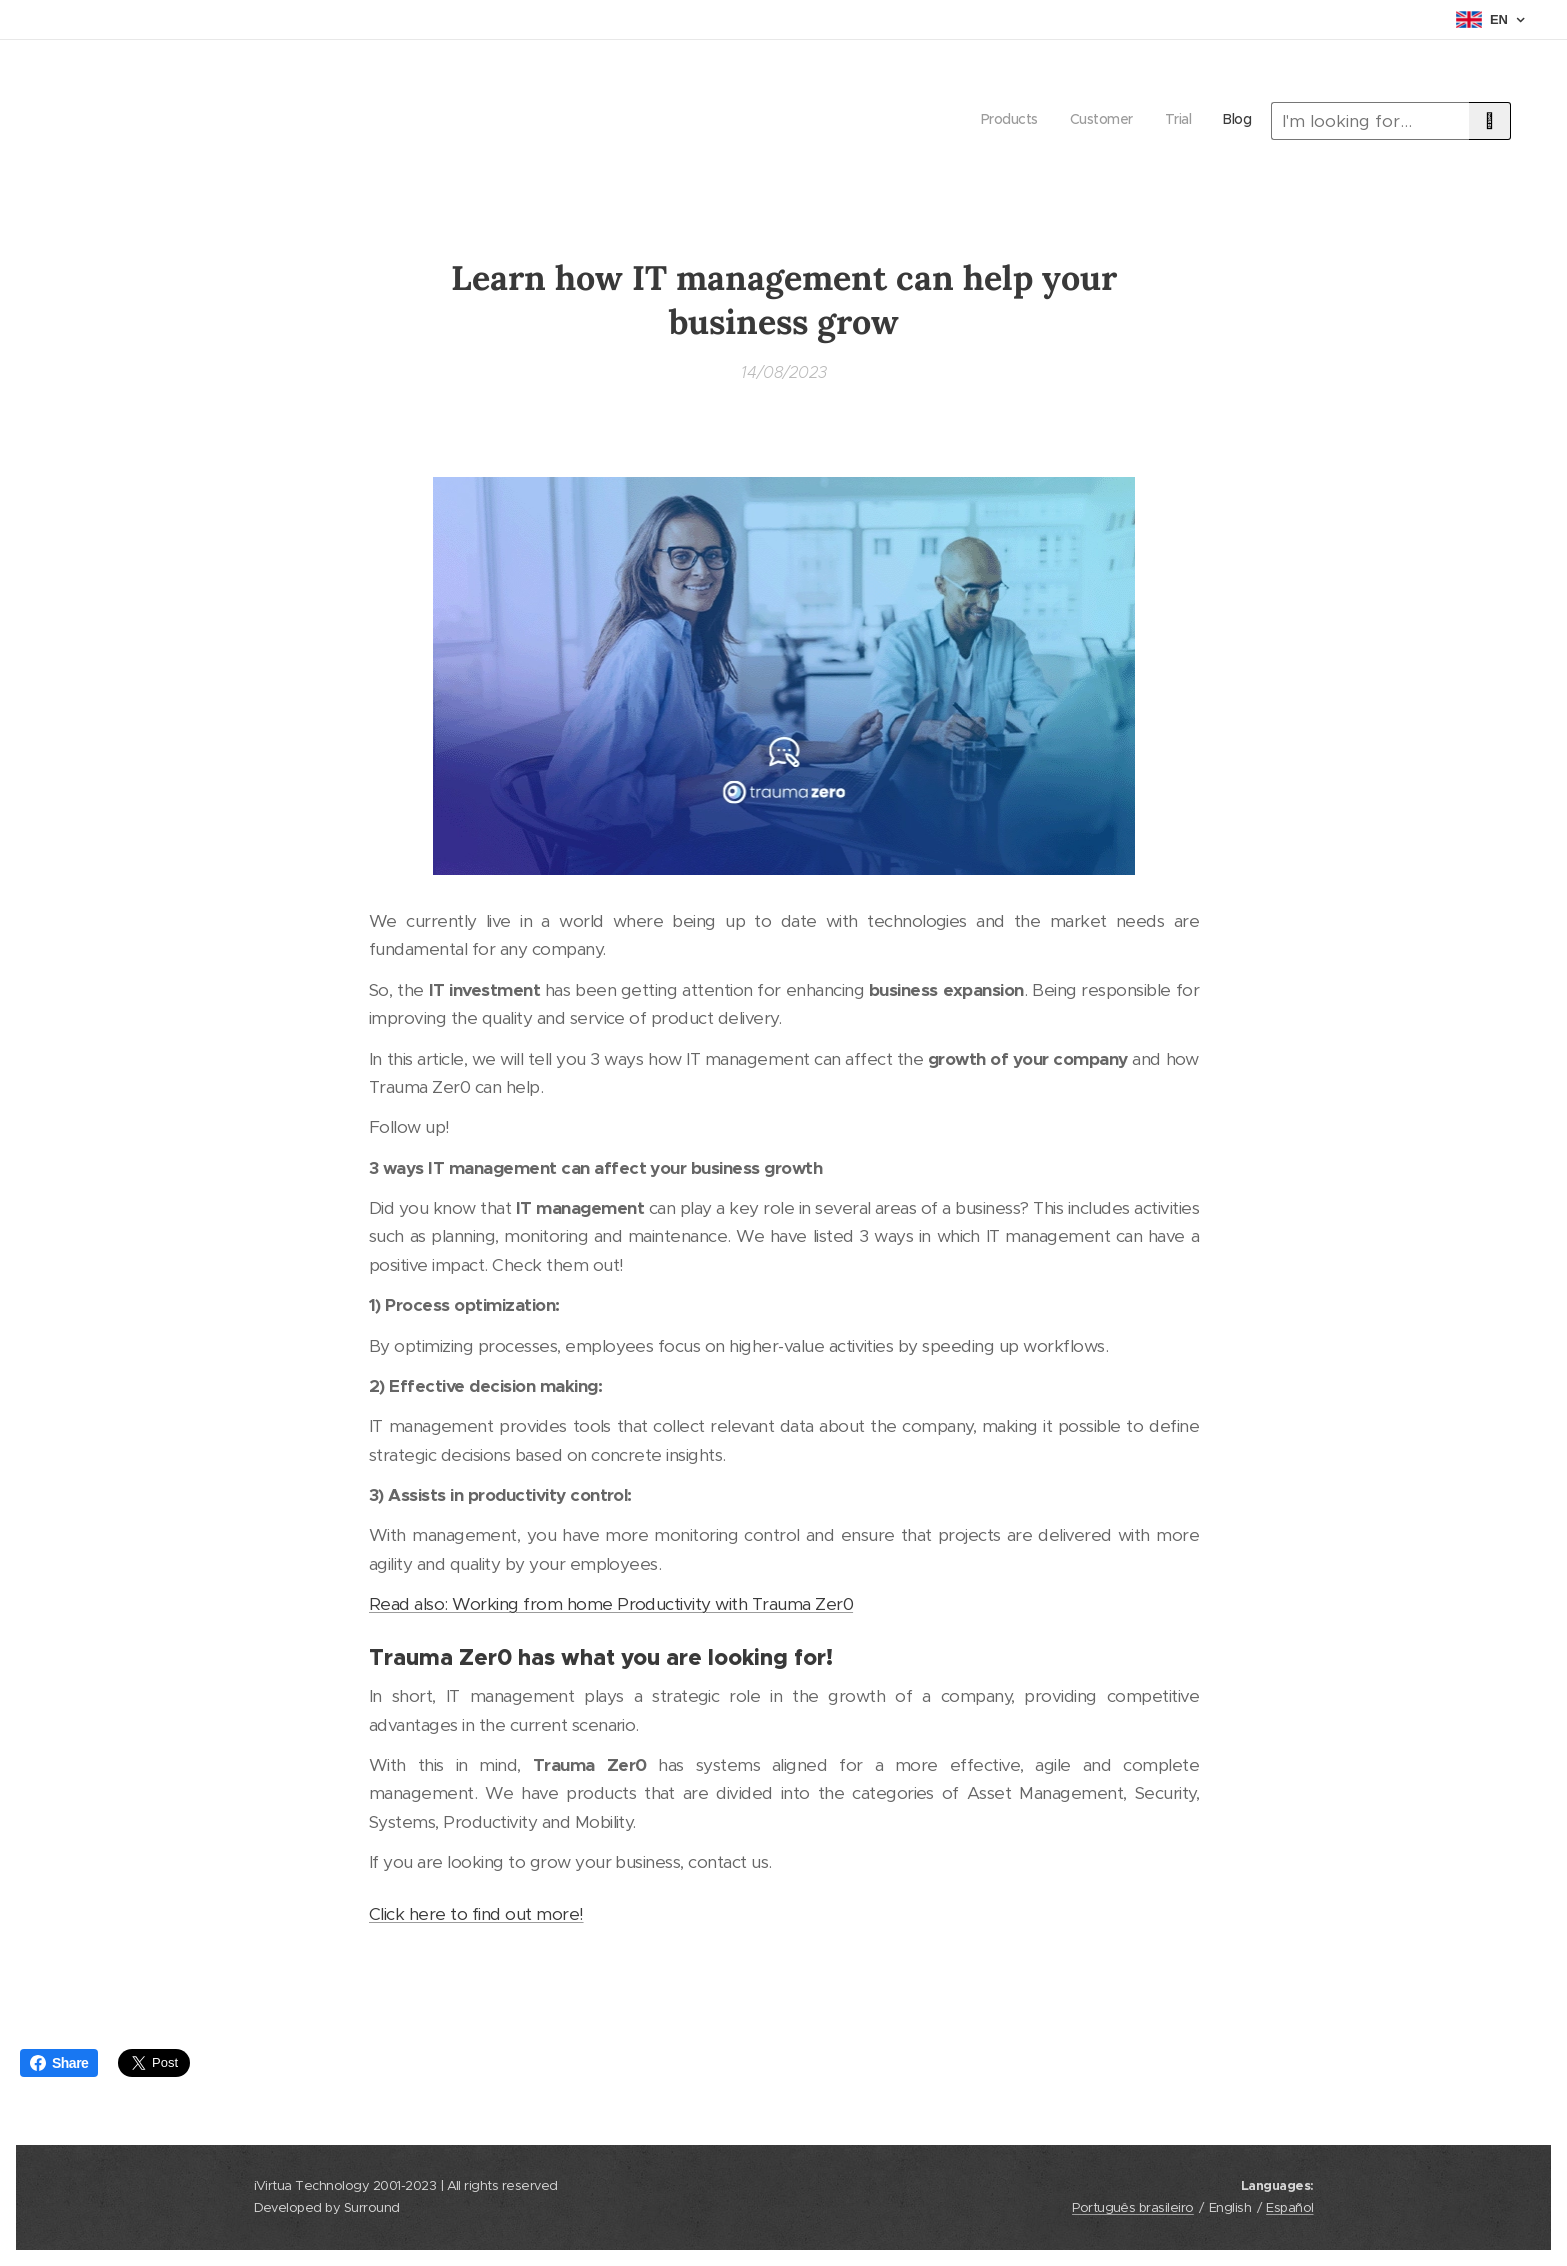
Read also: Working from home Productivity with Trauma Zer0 (611, 1604)
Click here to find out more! (476, 1914)
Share (59, 2063)
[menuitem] (1160, 121)
